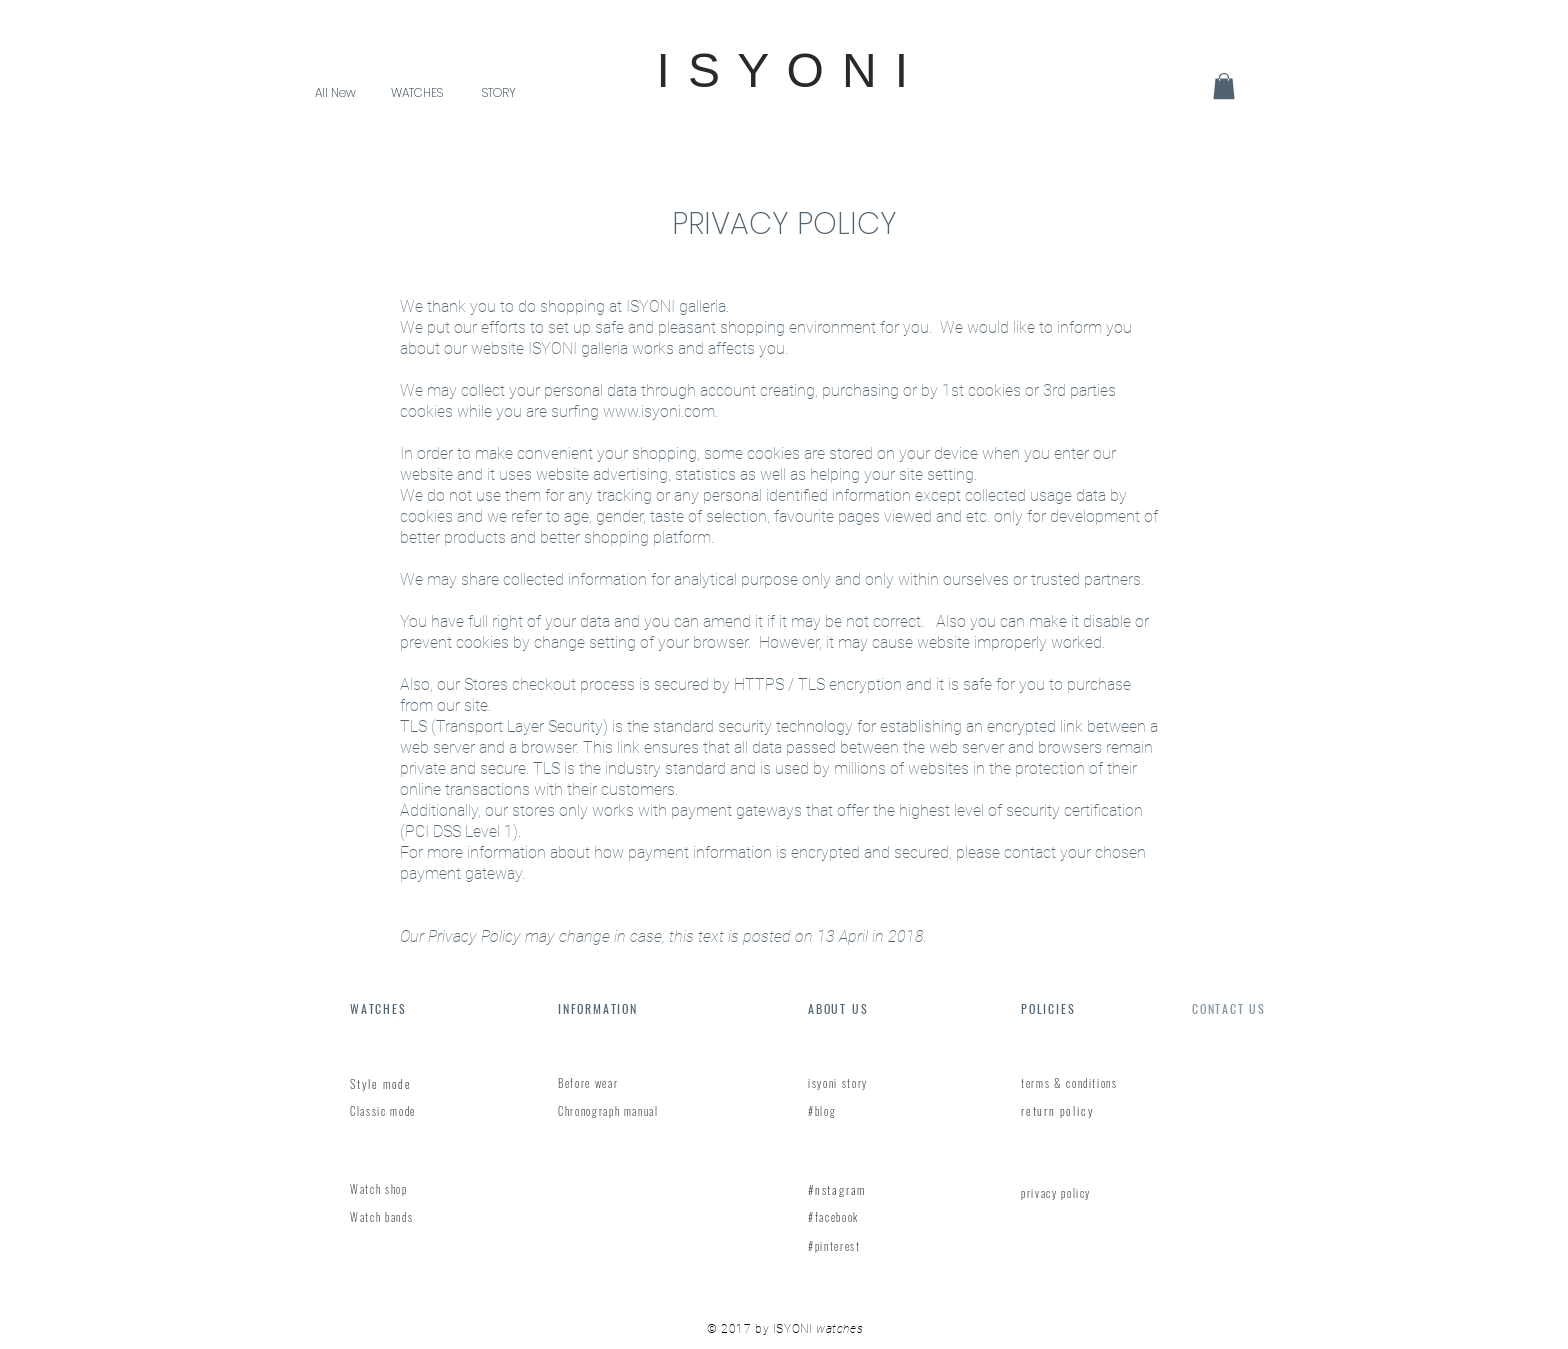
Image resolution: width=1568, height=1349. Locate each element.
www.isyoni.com (659, 411)
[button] (417, 92)
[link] (1224, 86)
